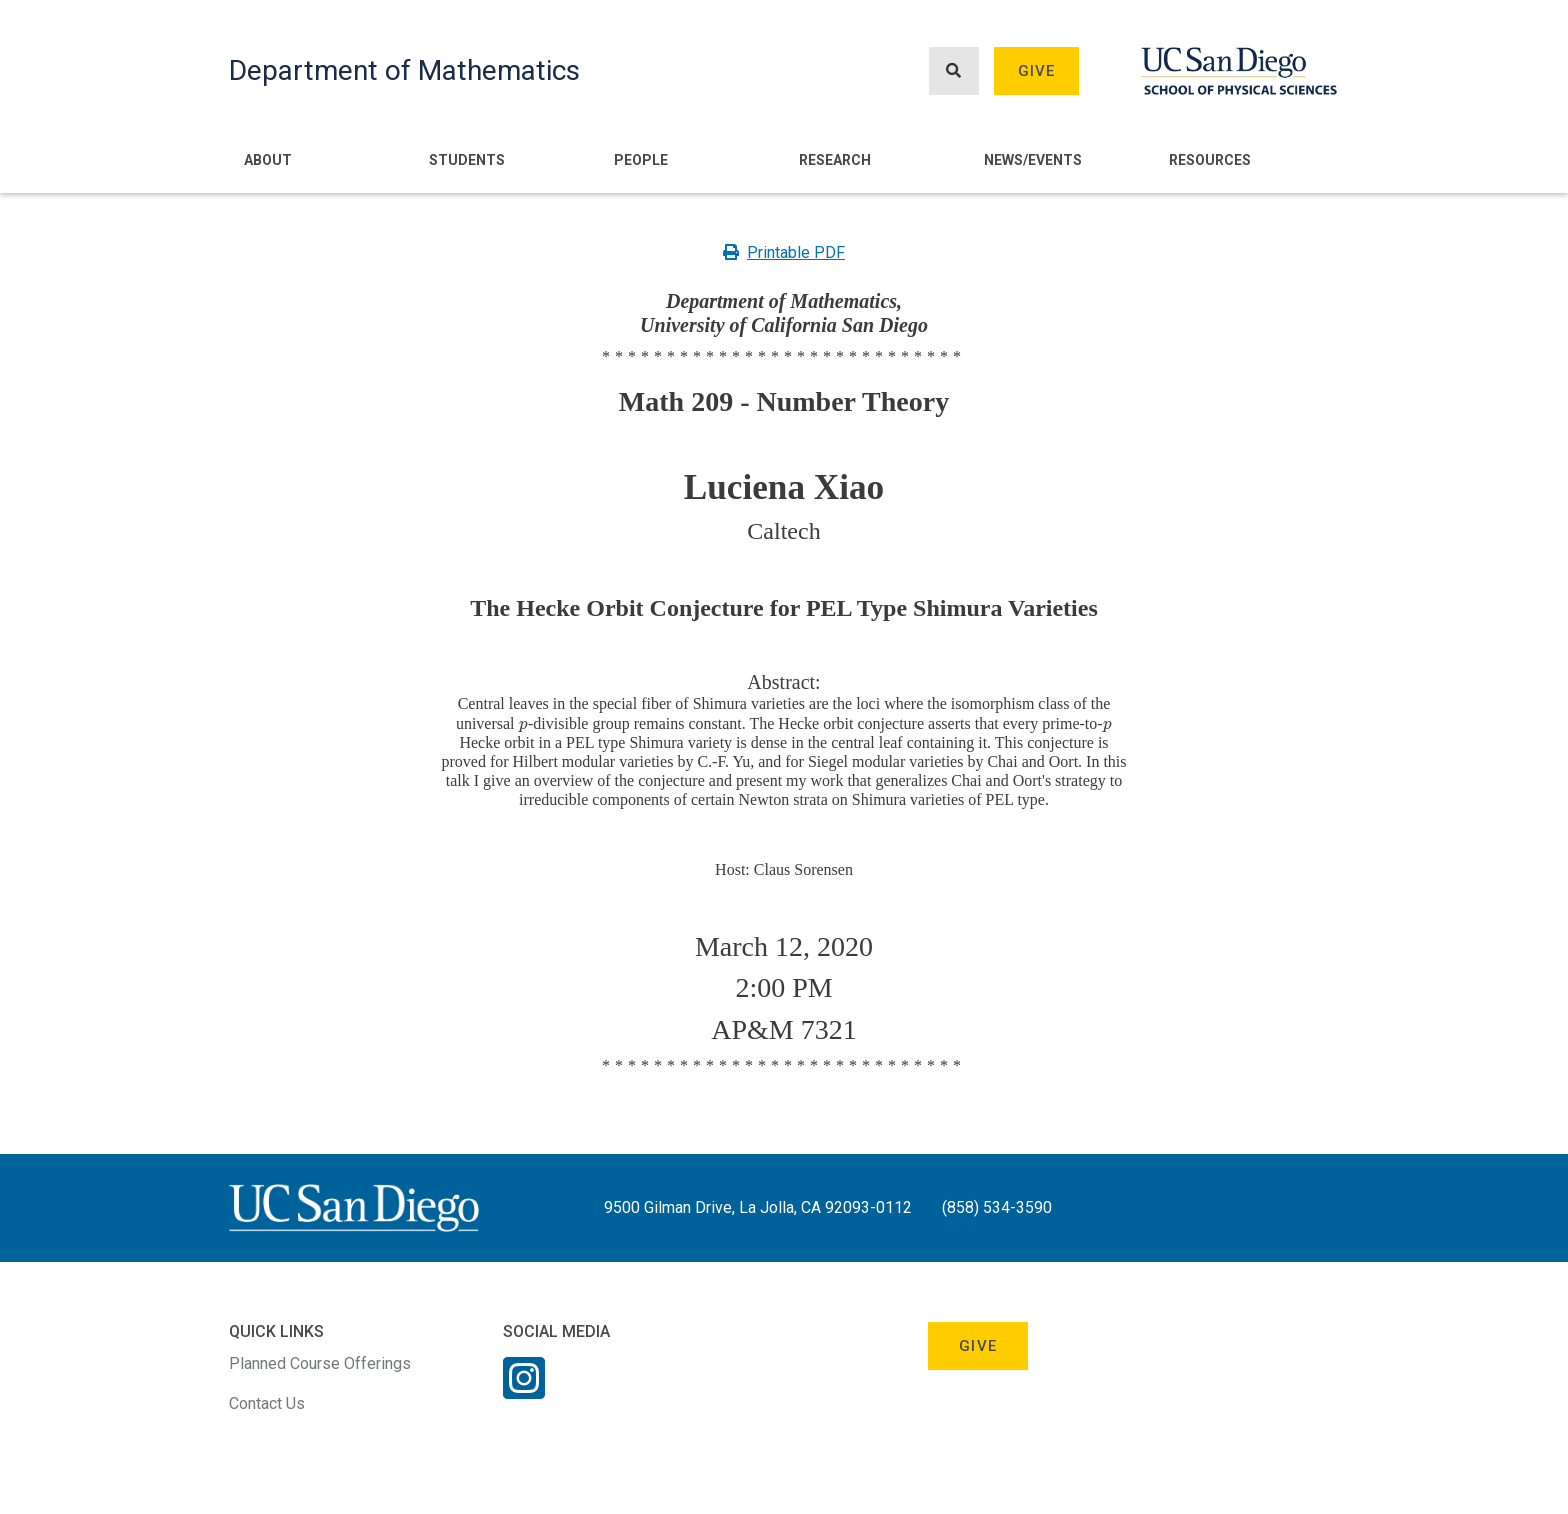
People (641, 160)
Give (1037, 71)
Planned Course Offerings (320, 1363)
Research (835, 160)
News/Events (1033, 160)
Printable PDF (784, 252)
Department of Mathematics (404, 70)
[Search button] (954, 71)
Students (467, 160)
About (268, 160)
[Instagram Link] (524, 1391)
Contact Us (267, 1403)
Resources (1210, 160)
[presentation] (523, 723)
